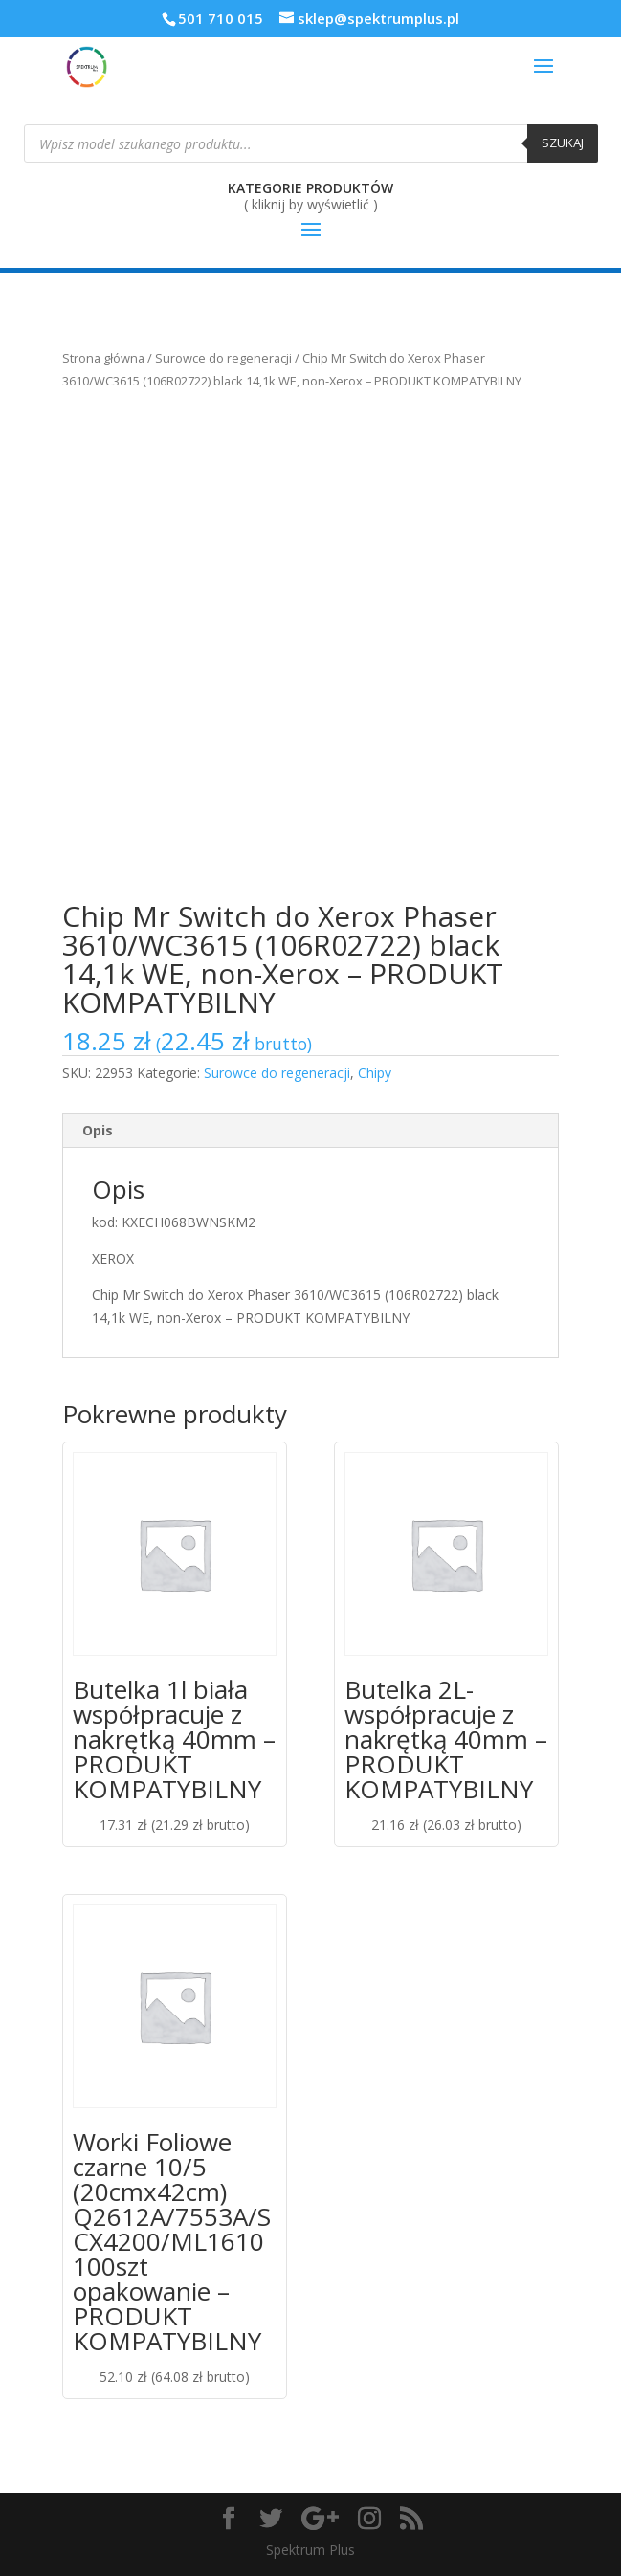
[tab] (310, 1131)
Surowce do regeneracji (223, 357)
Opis (97, 1130)
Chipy (374, 1073)
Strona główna (103, 357)
